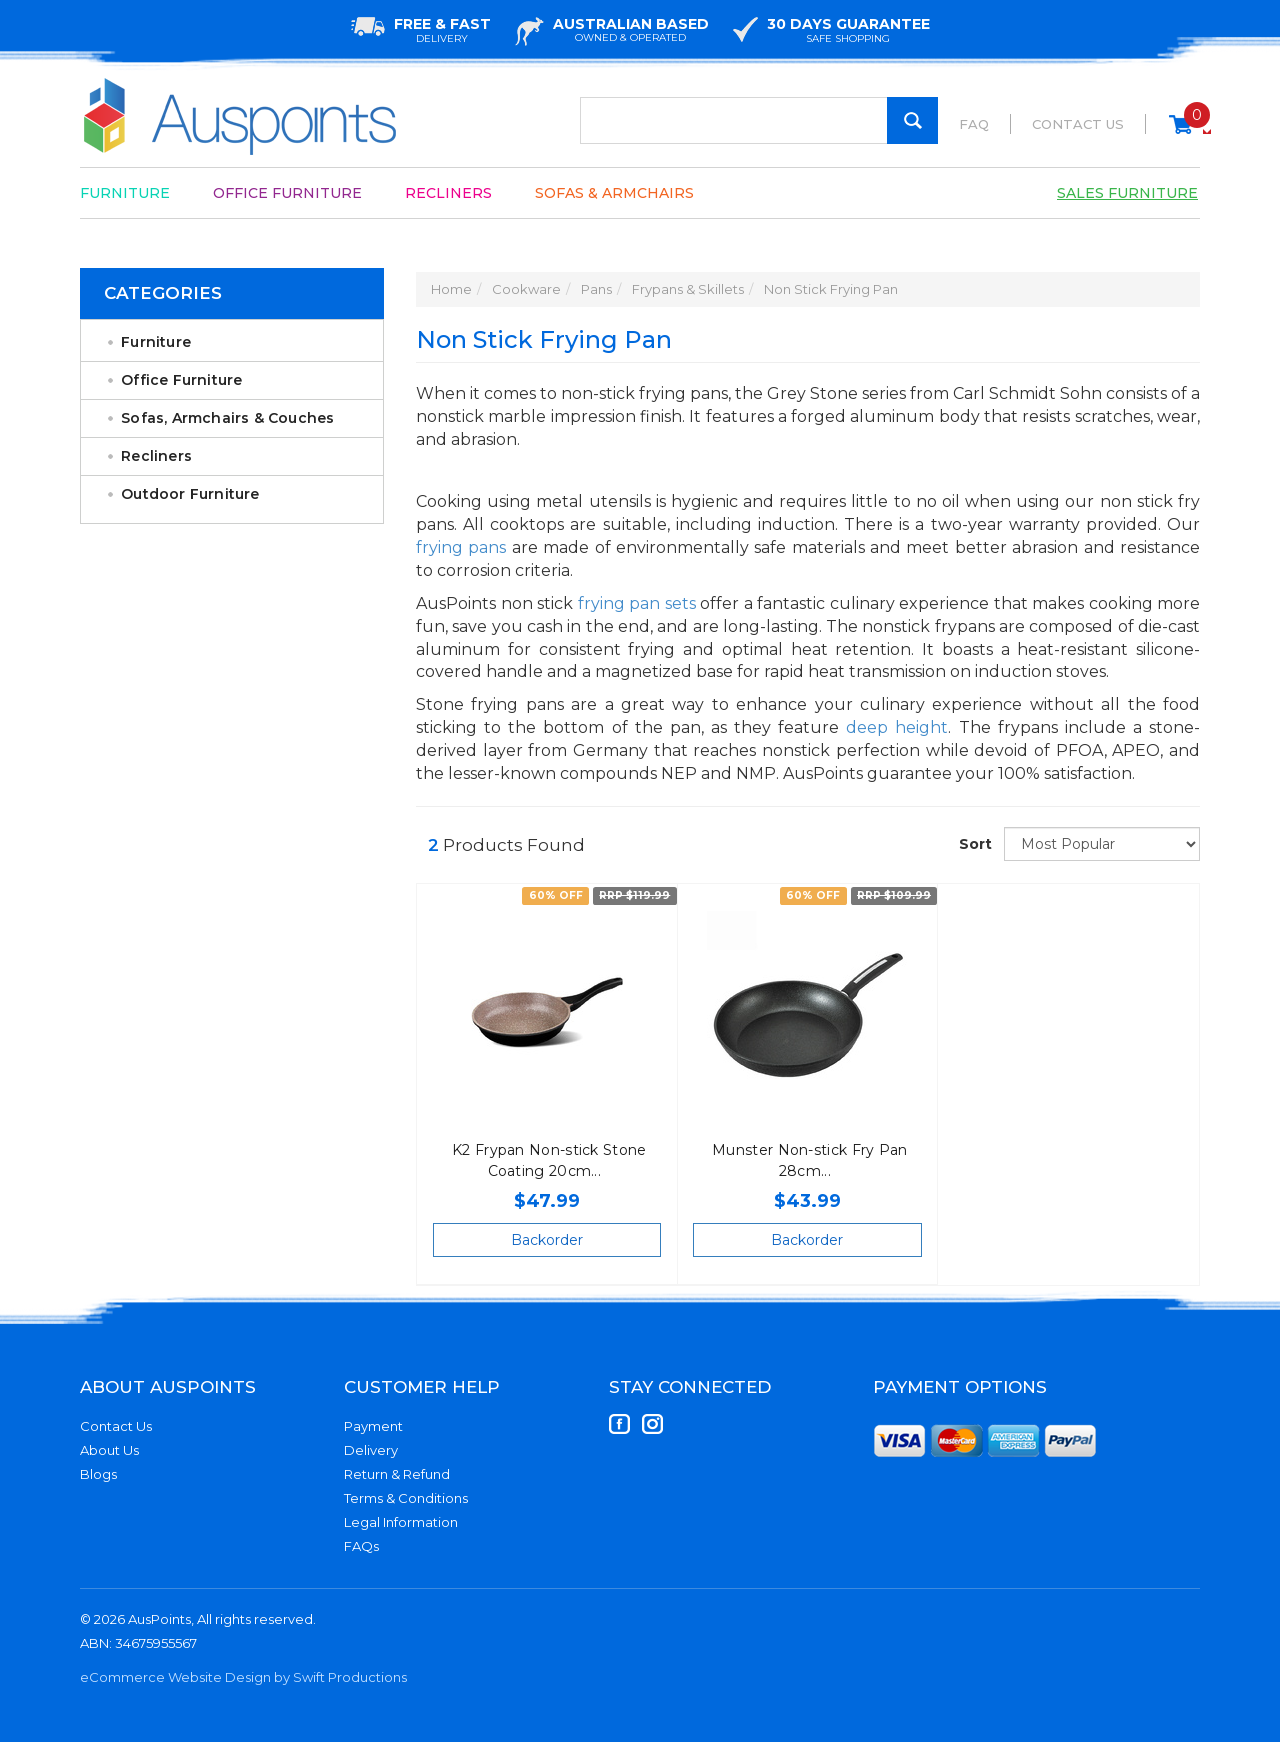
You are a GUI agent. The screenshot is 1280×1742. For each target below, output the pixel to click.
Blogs (98, 1474)
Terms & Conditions (406, 1498)
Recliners (448, 193)
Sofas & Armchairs (614, 193)
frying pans (461, 547)
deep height (897, 727)
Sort (974, 844)
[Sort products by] (1102, 844)
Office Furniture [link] (181, 380)
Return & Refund (397, 1474)
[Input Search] (759, 120)
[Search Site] (912, 120)
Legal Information (401, 1522)
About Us (109, 1450)
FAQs (361, 1546)
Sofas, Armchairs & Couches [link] (227, 418)
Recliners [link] (156, 456)
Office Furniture (287, 193)
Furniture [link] (156, 342)
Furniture (125, 193)
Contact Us (1078, 124)
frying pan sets (637, 603)
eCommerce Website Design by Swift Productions (243, 1677)
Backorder (547, 1240)
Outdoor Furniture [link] (190, 494)
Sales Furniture (1127, 193)
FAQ (974, 124)
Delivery (371, 1450)
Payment (373, 1426)
